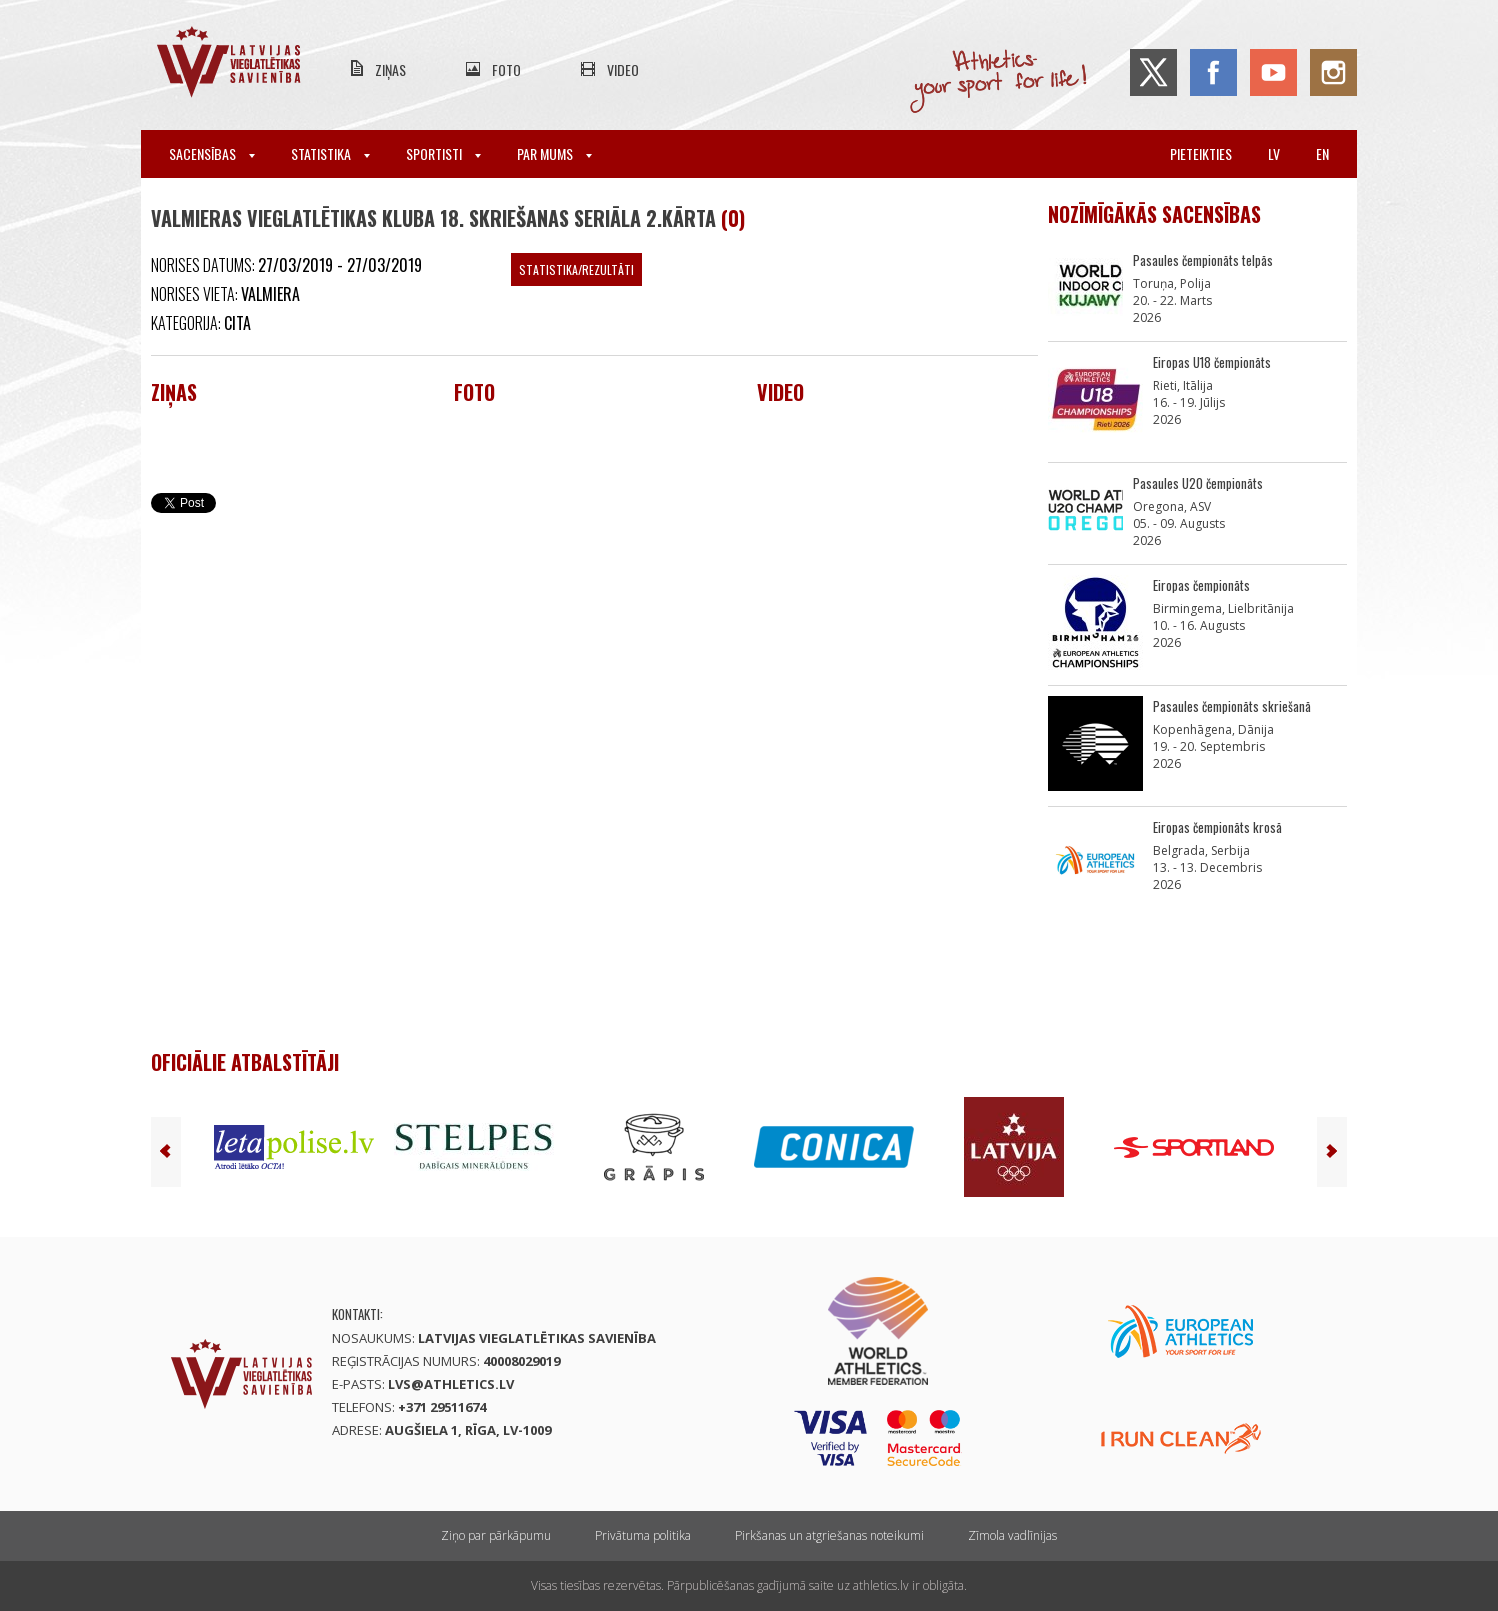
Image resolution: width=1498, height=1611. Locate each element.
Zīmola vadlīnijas (1012, 1535)
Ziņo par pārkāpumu (496, 1535)
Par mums (554, 153)
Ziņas (390, 69)
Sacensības (212, 153)
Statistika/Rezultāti (576, 269)
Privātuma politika (643, 1535)
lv (1274, 153)
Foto (506, 69)
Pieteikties (1201, 153)
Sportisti (443, 153)
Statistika (330, 153)
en (1322, 153)
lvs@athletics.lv (451, 1384)
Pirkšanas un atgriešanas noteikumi (829, 1535)
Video (623, 69)
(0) (733, 218)
